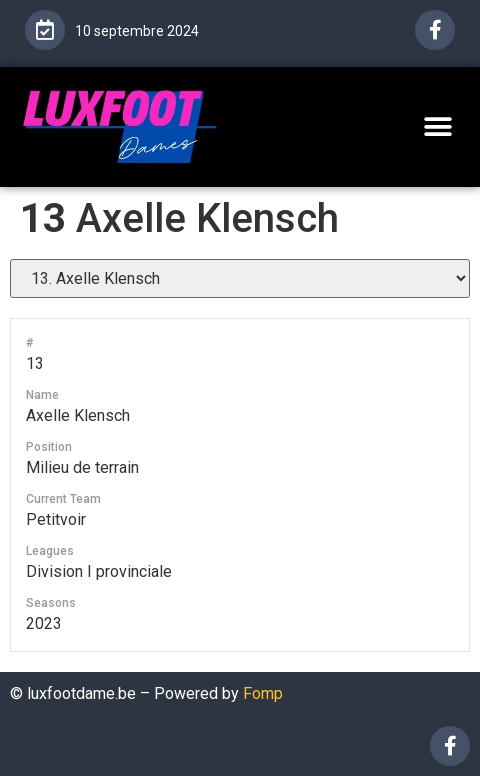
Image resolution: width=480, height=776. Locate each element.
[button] (437, 126)
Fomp (263, 693)
